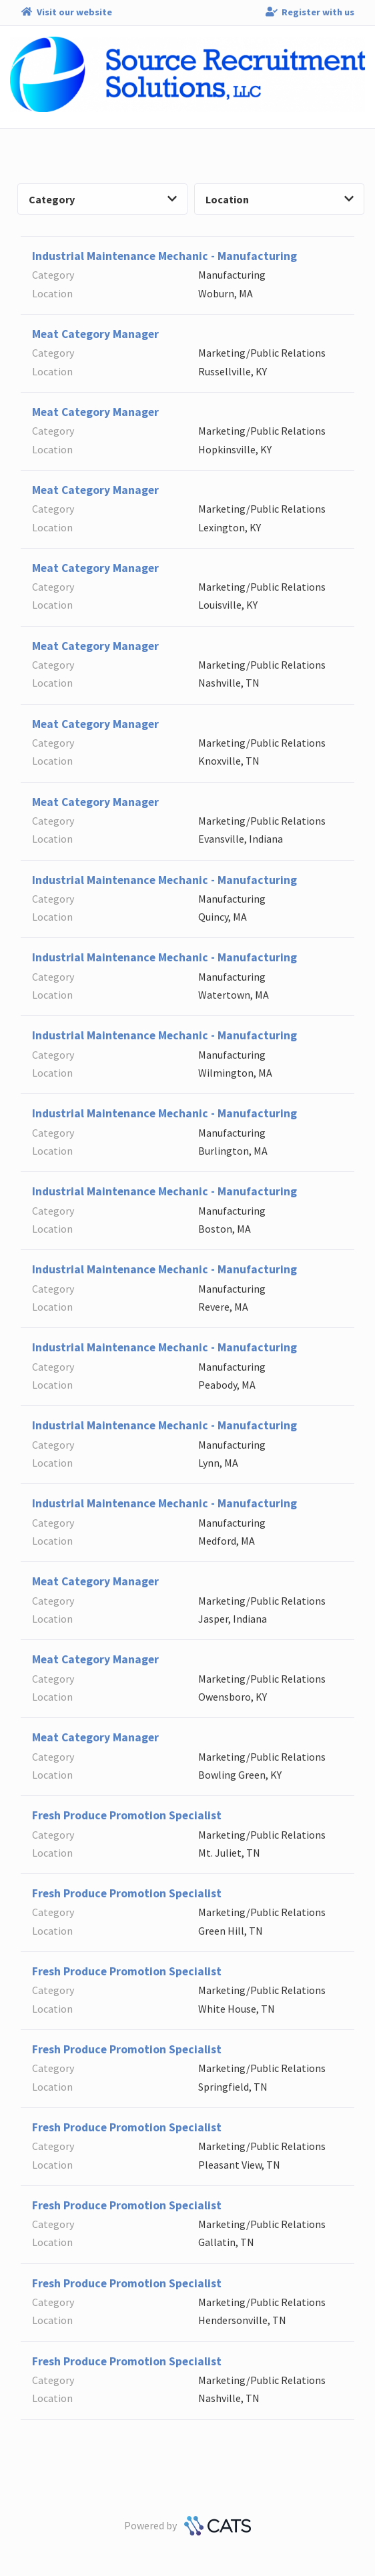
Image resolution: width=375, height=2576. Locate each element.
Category (103, 199)
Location (280, 199)
